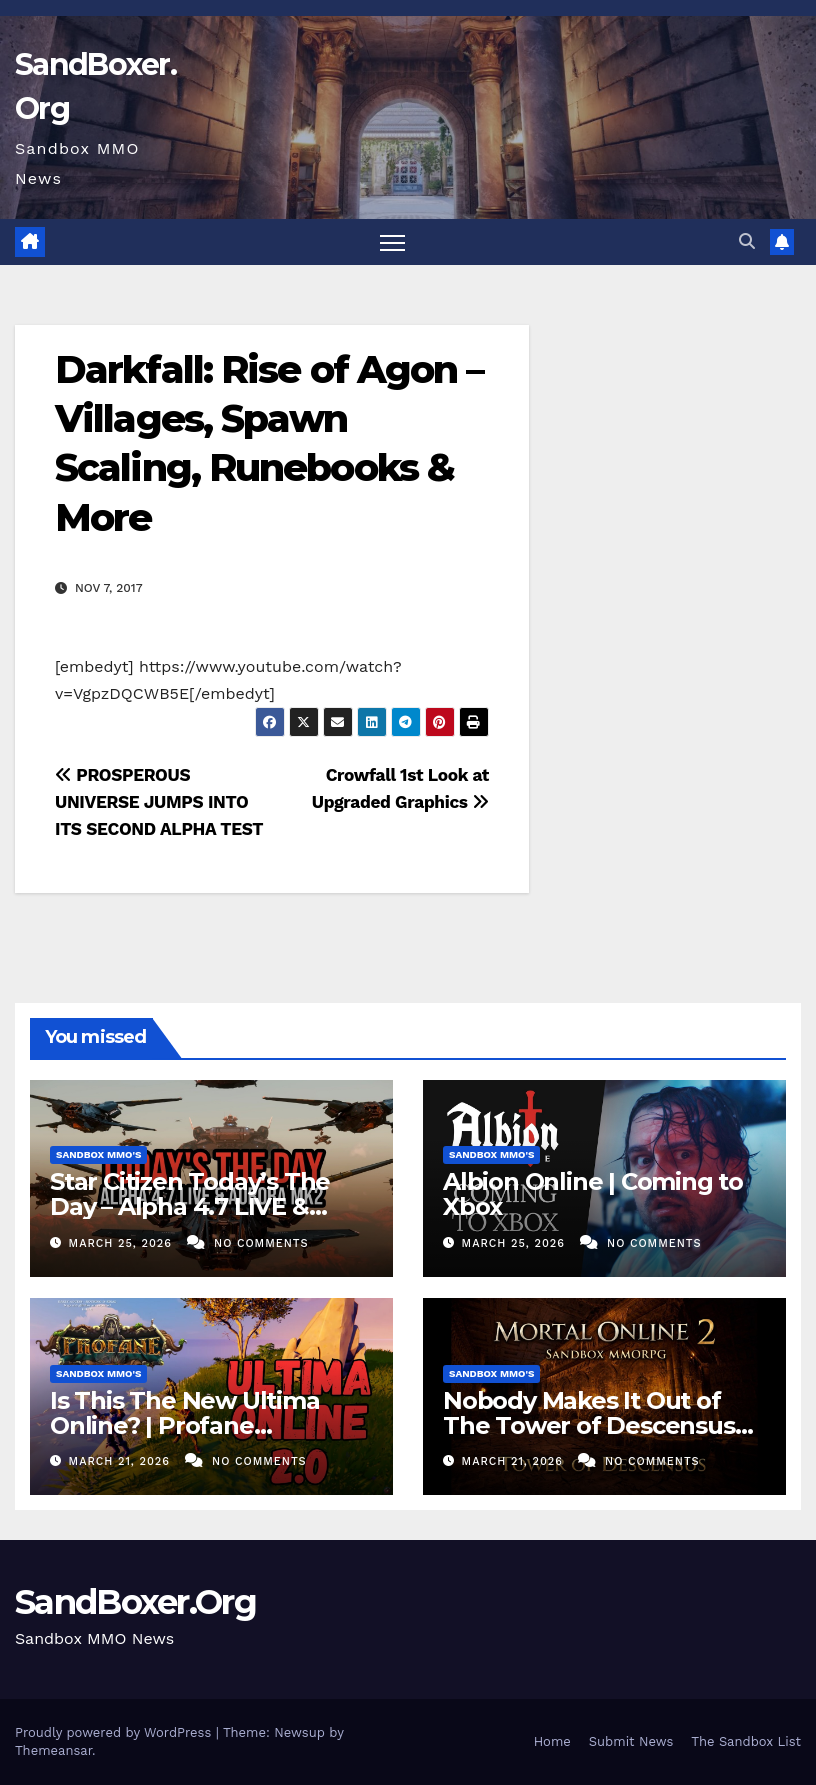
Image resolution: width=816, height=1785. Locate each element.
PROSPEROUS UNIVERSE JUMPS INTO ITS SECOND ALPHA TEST (159, 802)
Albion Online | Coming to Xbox (593, 1194)
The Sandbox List (746, 1741)
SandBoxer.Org (135, 1602)
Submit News (631, 1741)
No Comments (261, 1243)
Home (552, 1741)
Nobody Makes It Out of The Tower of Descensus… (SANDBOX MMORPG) (597, 1425)
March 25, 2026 (123, 1243)
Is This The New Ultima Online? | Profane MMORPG (185, 1425)
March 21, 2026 (122, 1461)
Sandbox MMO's (98, 1154)
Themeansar (53, 1750)
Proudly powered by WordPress (115, 1732)
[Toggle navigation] (392, 242)
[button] (747, 241)
